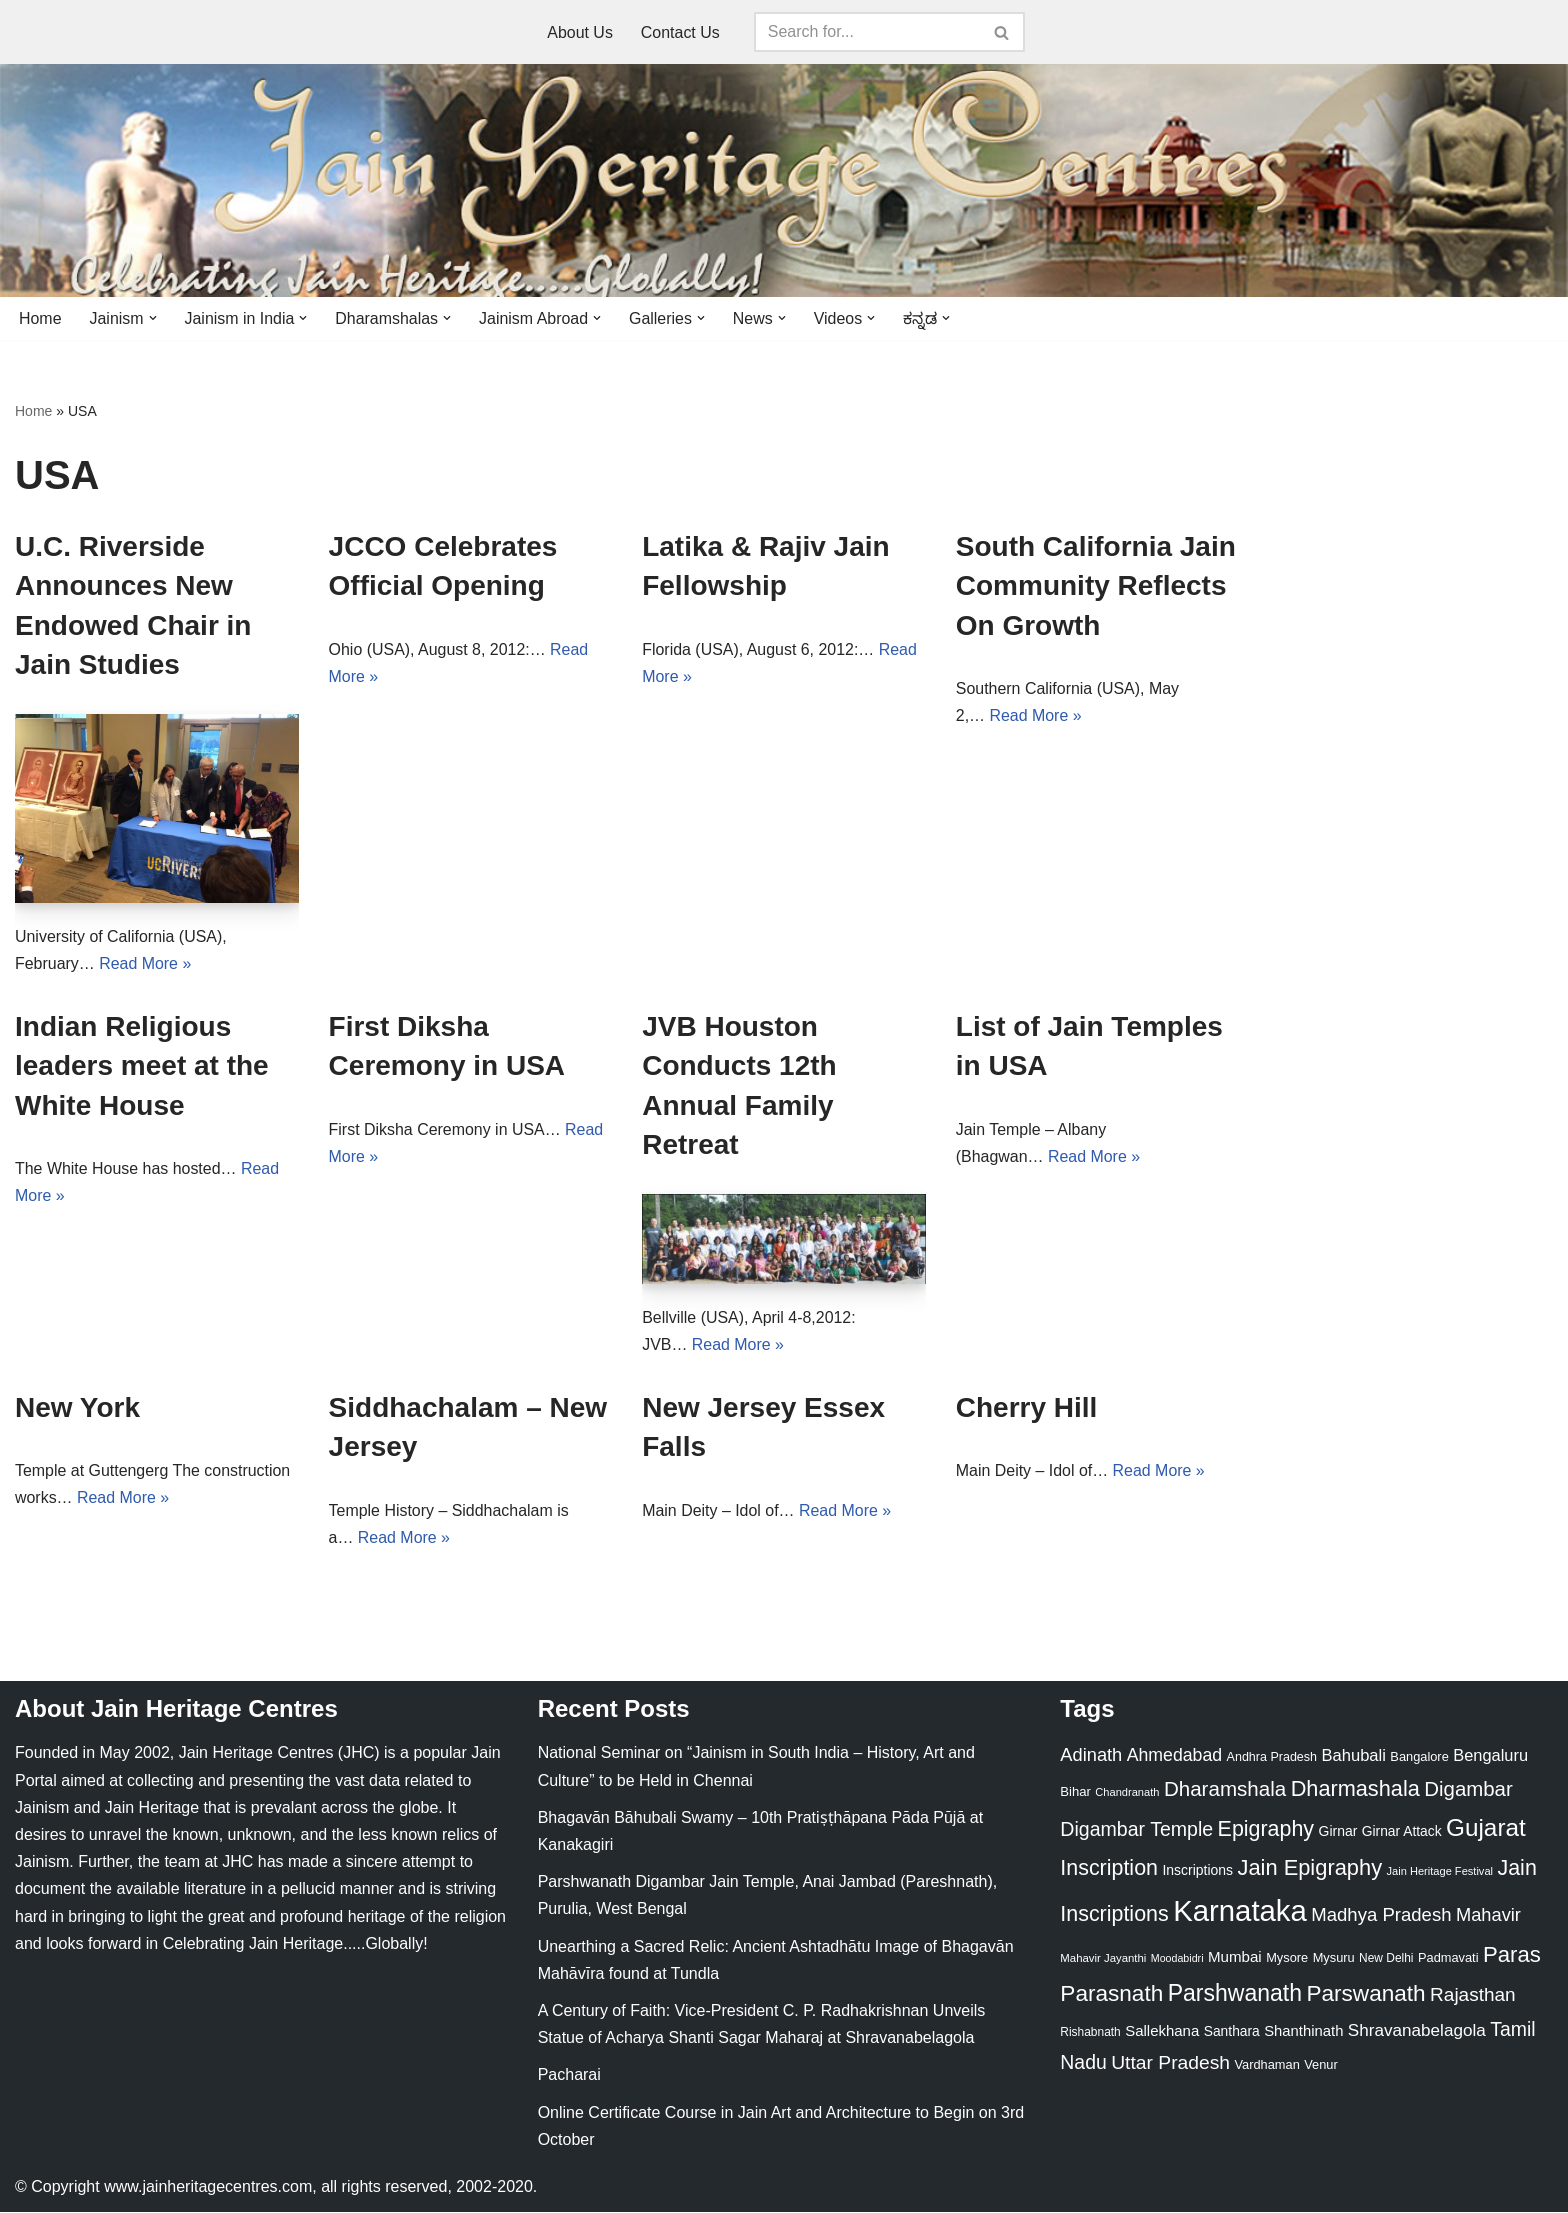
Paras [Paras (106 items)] (1512, 1955)
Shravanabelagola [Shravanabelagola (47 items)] (1417, 2031)
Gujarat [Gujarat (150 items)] (1486, 1828)
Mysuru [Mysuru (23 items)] (1334, 1958)
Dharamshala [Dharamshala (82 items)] (1225, 1789)
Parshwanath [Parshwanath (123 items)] (1235, 1994)
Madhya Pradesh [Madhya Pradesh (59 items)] (1381, 1915)
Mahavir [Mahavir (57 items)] (1488, 1915)
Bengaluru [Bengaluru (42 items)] (1490, 1756)
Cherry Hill (1027, 1408)
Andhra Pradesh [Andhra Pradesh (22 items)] (1272, 1758)
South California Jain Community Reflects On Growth (1096, 585)
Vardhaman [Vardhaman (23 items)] (1267, 2065)
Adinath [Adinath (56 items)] (1091, 1755)
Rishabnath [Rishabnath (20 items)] (1090, 2033)
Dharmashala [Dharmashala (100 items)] (1355, 1789)
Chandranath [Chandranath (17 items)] (1127, 1793)
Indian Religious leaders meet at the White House (142, 1066)
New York (77, 1408)
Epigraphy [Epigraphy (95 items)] (1266, 1830)
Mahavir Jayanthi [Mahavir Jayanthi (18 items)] (1103, 1959)
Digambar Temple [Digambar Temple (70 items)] (1136, 1830)
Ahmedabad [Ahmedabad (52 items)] (1174, 1756)
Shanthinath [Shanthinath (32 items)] (1303, 2032)
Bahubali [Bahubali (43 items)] (1353, 1756)
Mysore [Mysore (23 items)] (1287, 1958)
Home (40, 318)
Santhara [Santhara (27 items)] (1232, 2032)
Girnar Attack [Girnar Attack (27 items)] (1402, 1832)
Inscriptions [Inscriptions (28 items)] (1197, 1871)
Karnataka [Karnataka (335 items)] (1240, 1911)
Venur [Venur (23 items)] (1320, 2065)
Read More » (145, 963)
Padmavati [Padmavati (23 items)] (1448, 1958)
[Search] (867, 32)
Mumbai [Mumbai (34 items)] (1235, 1957)
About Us (580, 32)
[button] (153, 318)
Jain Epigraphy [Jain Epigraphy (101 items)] (1309, 1868)
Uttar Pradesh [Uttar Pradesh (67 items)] (1170, 2063)
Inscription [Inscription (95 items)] (1109, 1869)
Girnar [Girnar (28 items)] (1338, 1832)
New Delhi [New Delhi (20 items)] (1386, 1959)
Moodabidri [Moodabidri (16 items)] (1177, 1959)
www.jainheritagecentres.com (208, 2187)
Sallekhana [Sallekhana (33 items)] (1162, 2031)
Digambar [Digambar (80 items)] (1468, 1790)
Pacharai (569, 2075)
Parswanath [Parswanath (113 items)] (1365, 1994)
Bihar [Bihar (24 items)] (1075, 1792)
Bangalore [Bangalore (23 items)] (1419, 1757)
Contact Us (680, 32)
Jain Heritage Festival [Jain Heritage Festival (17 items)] (1440, 1872)
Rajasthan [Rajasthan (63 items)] (1473, 1995)
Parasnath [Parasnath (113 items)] (1111, 1994)
